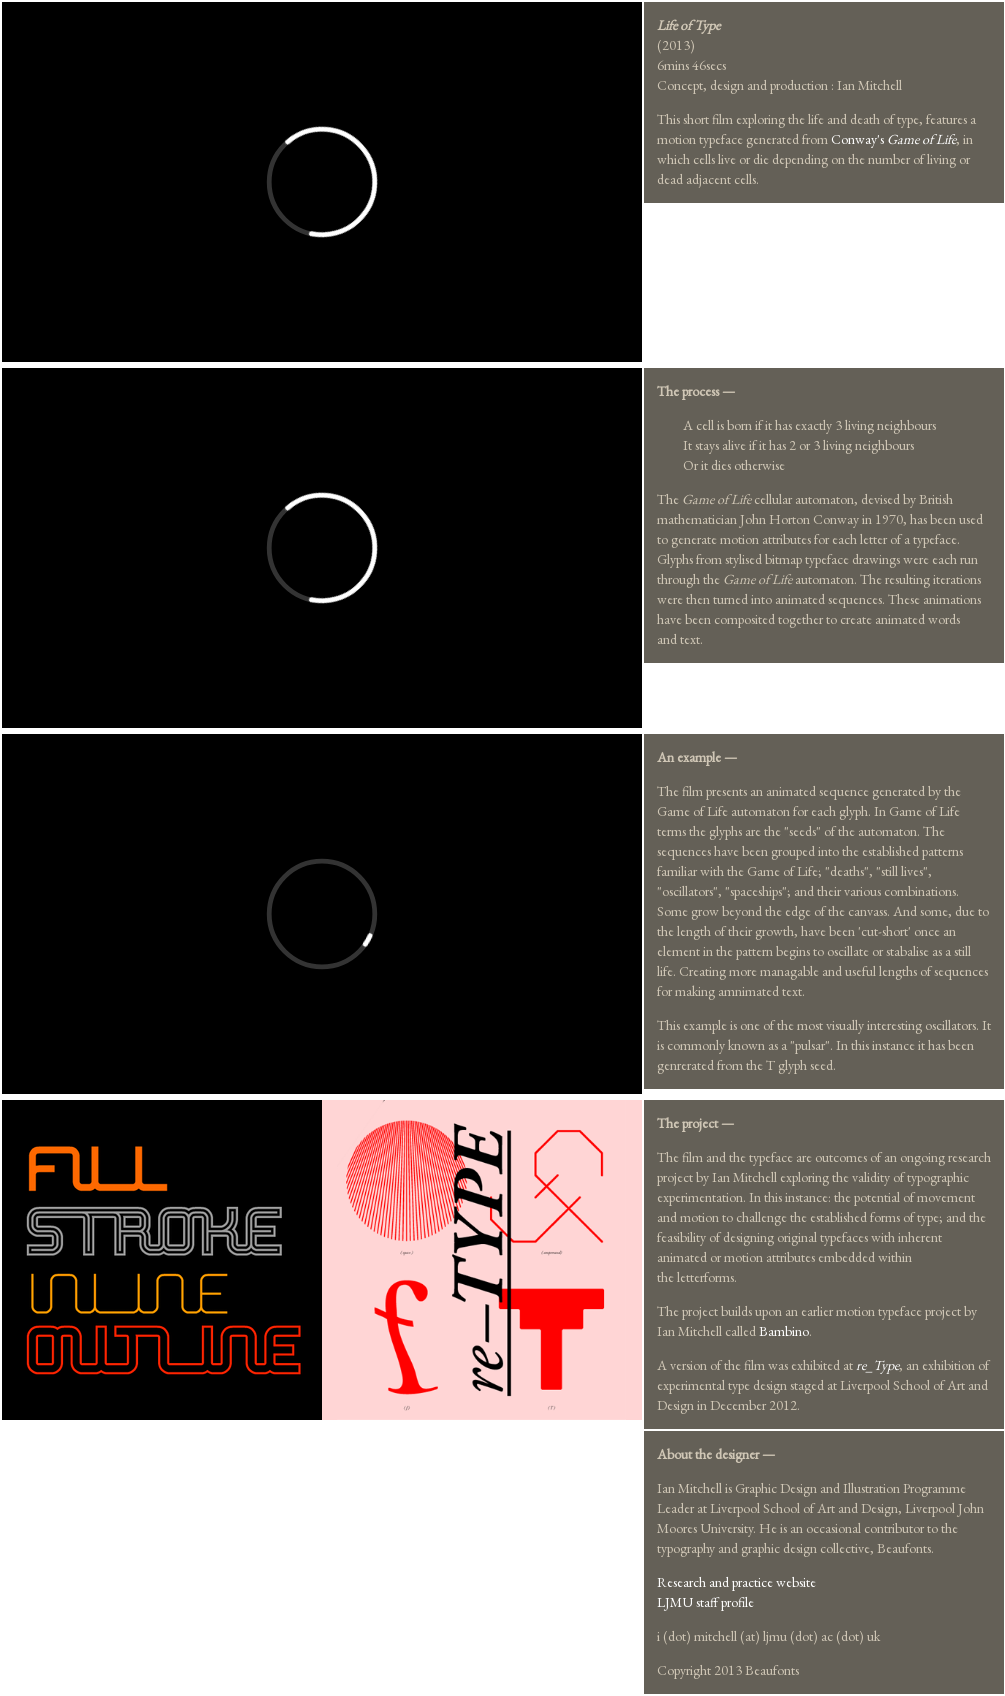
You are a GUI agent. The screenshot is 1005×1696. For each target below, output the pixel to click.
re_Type (877, 1365)
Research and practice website (736, 1582)
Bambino (784, 1331)
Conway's (893, 139)
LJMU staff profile (705, 1602)
